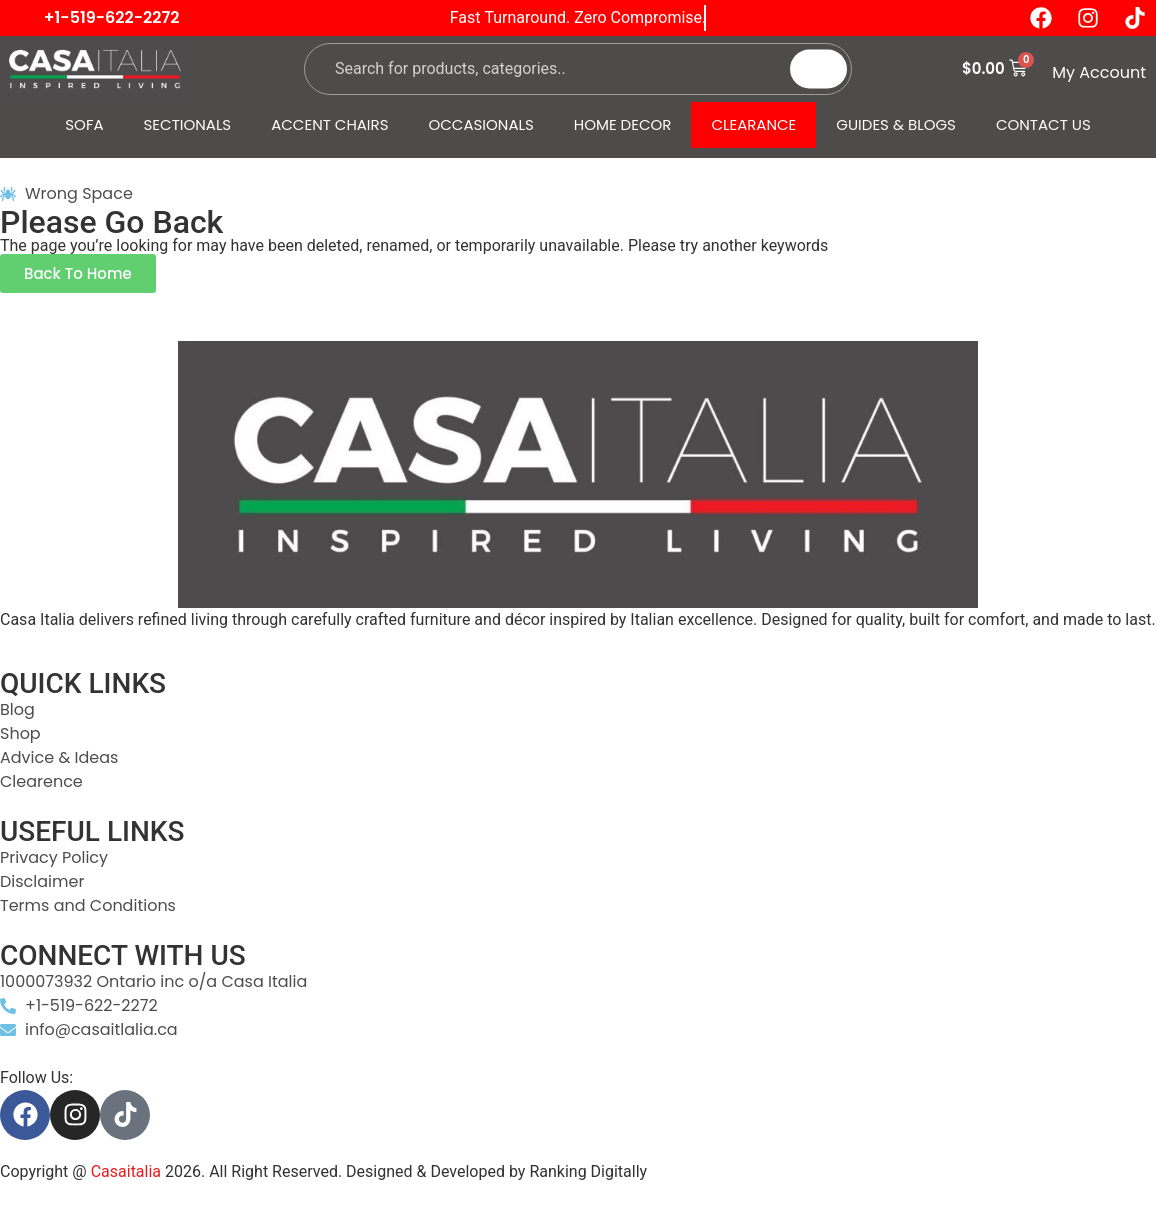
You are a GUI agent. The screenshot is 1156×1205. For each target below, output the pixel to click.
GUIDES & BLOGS (896, 124)
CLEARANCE (753, 124)
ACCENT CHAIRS (329, 124)
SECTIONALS (188, 124)
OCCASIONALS (481, 124)
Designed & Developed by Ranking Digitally (496, 1171)
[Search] (818, 68)
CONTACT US (1043, 124)
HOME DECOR (623, 124)
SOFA (84, 124)
